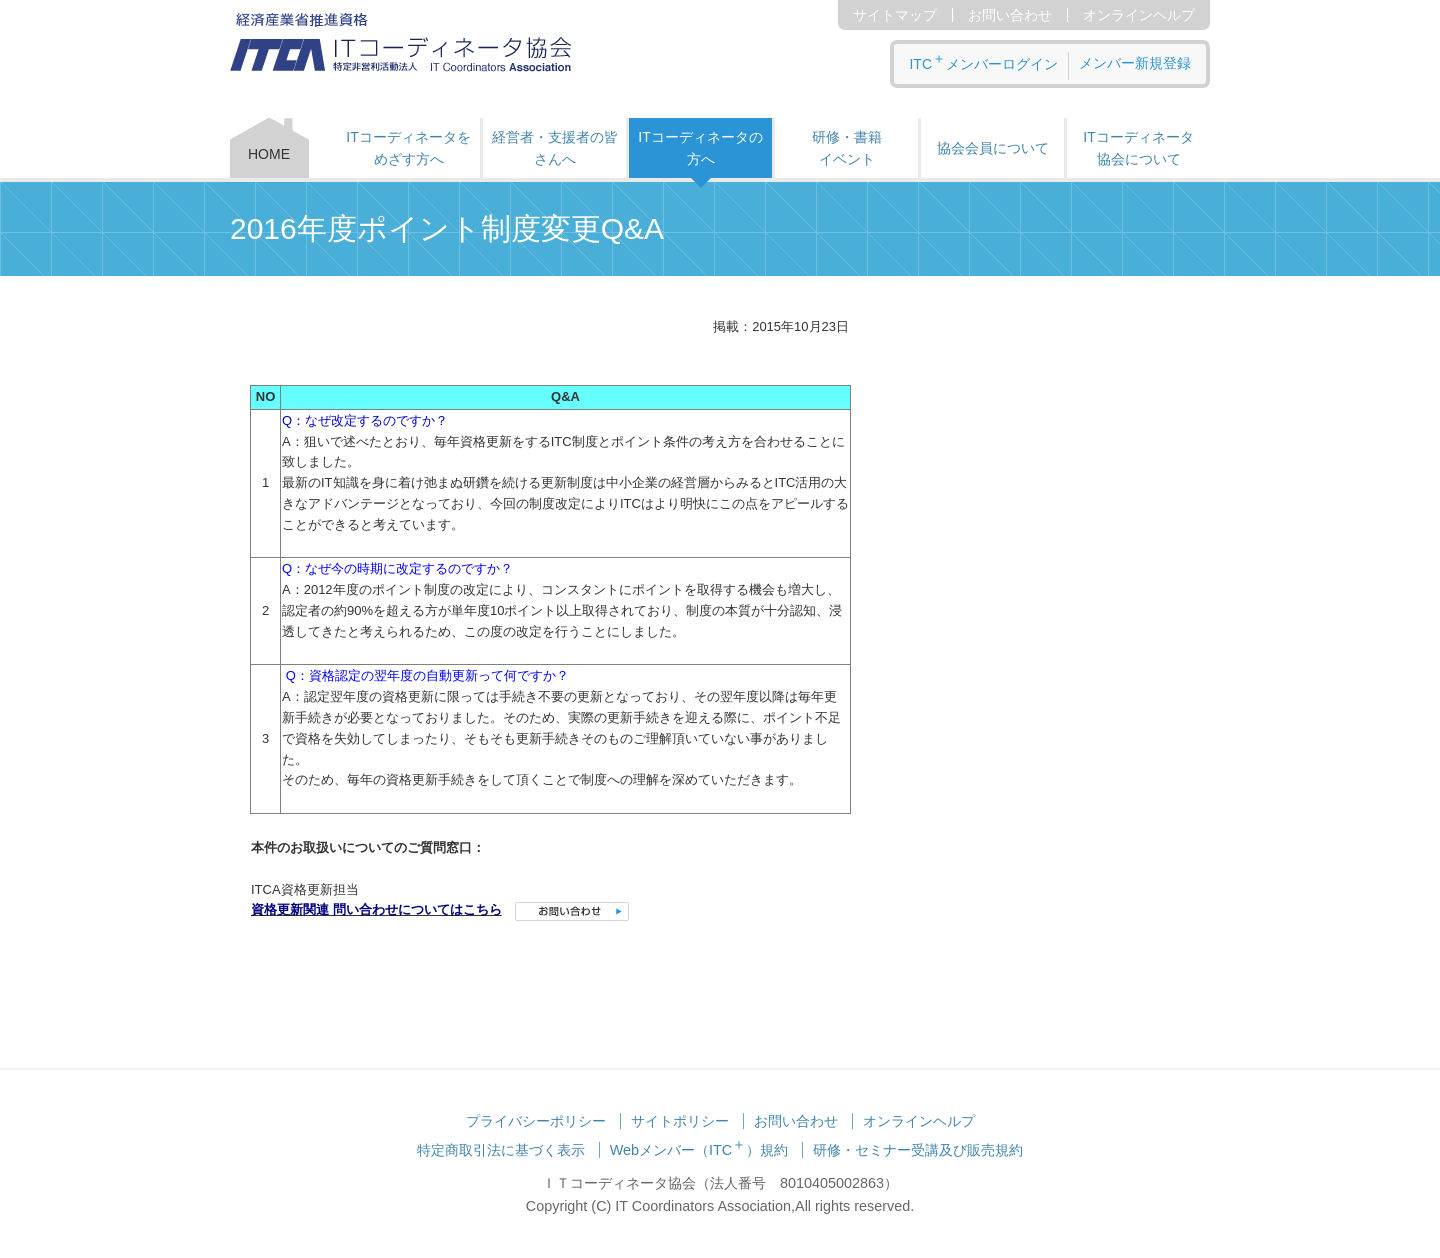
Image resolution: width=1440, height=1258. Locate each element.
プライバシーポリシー (536, 1121)
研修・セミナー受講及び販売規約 (918, 1150)
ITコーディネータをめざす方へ (408, 148)
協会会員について (993, 148)
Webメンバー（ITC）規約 (699, 1150)
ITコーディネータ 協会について (1138, 148)
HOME (269, 154)
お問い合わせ (1010, 15)
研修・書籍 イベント (847, 148)
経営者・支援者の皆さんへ (555, 148)
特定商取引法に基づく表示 (501, 1150)
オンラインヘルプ (1139, 15)
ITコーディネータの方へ (700, 148)
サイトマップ (895, 15)
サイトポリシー (680, 1121)
